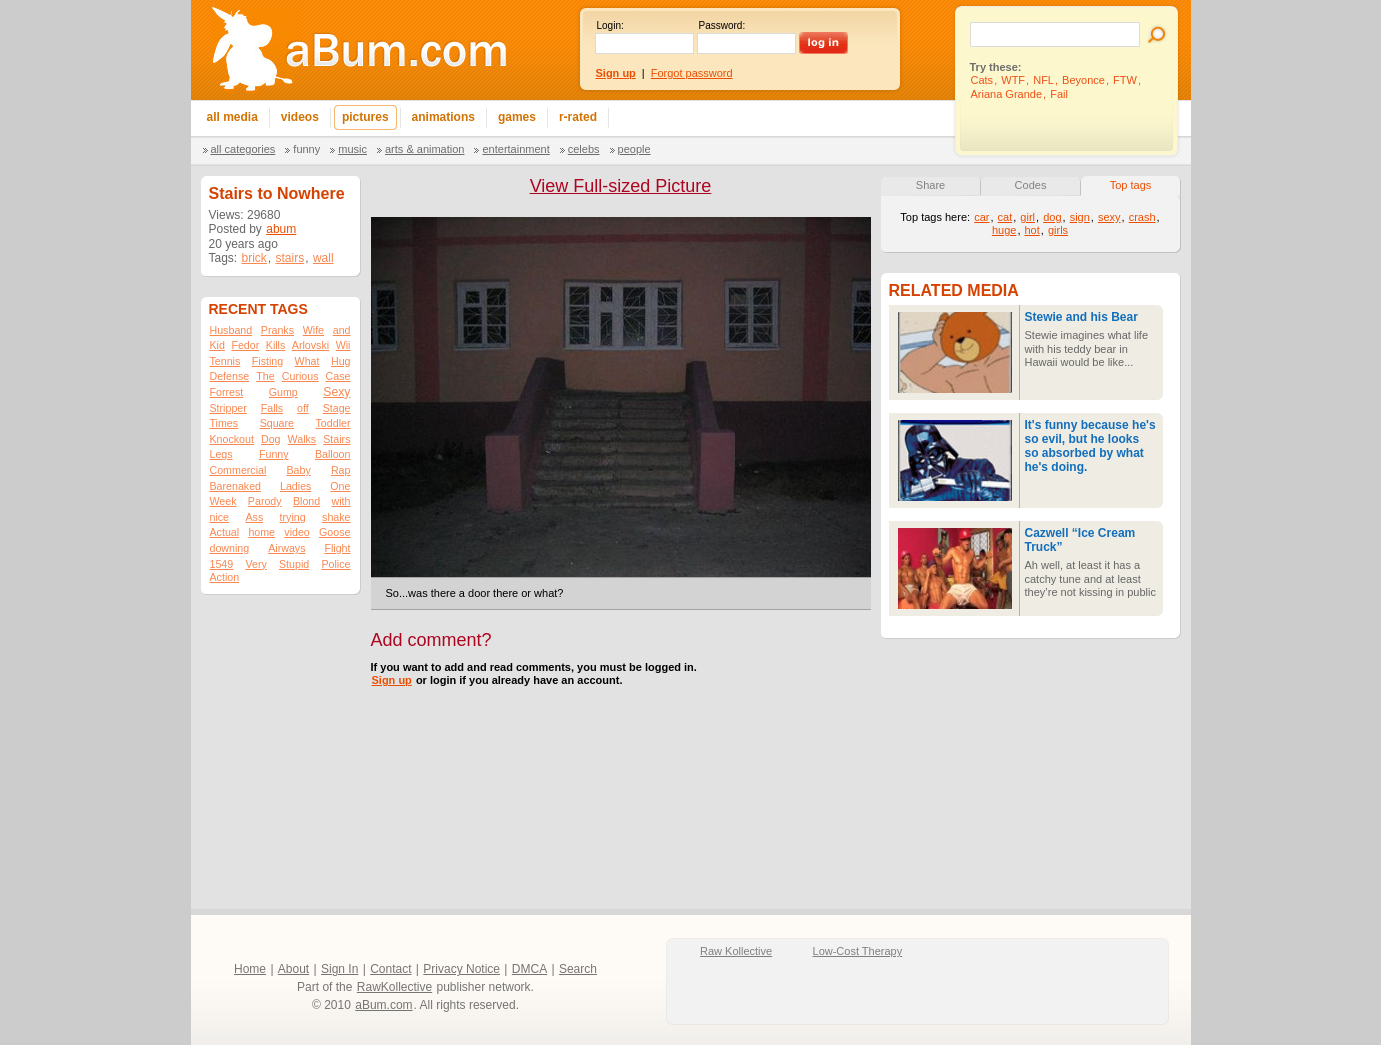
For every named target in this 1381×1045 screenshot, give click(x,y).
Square (277, 423)
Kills (276, 345)
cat (1005, 217)
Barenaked (236, 486)
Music (352, 149)
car (981, 217)
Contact (390, 969)
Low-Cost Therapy (858, 951)
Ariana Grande (1007, 94)
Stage (337, 408)
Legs (221, 454)
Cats (982, 80)
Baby (298, 470)
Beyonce (1083, 80)
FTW (1125, 80)
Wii (343, 345)
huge (1004, 230)
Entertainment (515, 149)
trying (293, 517)
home (261, 532)
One (340, 486)
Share (930, 185)
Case (338, 376)
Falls (272, 408)
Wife (313, 330)
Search (578, 969)
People (634, 149)
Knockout (232, 439)
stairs (290, 258)
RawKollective (394, 987)
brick (254, 258)
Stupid (294, 564)
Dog (271, 439)
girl (1027, 217)
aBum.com (383, 1005)
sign (1080, 217)
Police (335, 564)
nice (220, 517)
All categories (243, 149)
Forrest (227, 392)
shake (336, 517)
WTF (1013, 80)
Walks (302, 439)
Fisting (267, 361)
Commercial (238, 470)
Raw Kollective (736, 951)
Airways (286, 548)
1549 (222, 564)
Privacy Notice (461, 969)
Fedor (245, 345)
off (303, 408)
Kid (217, 345)
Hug (341, 361)
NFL (1043, 80)
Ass (254, 517)
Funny (306, 149)
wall (323, 258)
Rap (341, 470)
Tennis (225, 361)
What (307, 361)
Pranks (277, 330)
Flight (337, 548)
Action (225, 577)
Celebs (584, 149)
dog (1052, 217)
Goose (334, 532)
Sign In (339, 969)
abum (281, 229)
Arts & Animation (424, 149)
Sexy (336, 392)
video (296, 532)
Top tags (1131, 185)
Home (250, 969)
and (342, 330)
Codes (1031, 185)
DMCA (529, 969)
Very (255, 564)
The (265, 376)
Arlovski (310, 345)
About (293, 969)
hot (1032, 230)
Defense (230, 376)
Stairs (336, 439)
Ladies (295, 486)
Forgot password (692, 73)
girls (1058, 230)
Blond (306, 501)
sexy (1109, 217)
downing (230, 548)
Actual (225, 532)
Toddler (333, 423)
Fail (1059, 94)
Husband (231, 330)
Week (223, 501)
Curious (300, 376)
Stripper (228, 408)
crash (1142, 217)
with (341, 501)
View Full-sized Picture (621, 186)
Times (224, 423)
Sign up (392, 680)
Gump (283, 392)
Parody (265, 501)
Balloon (333, 454)
